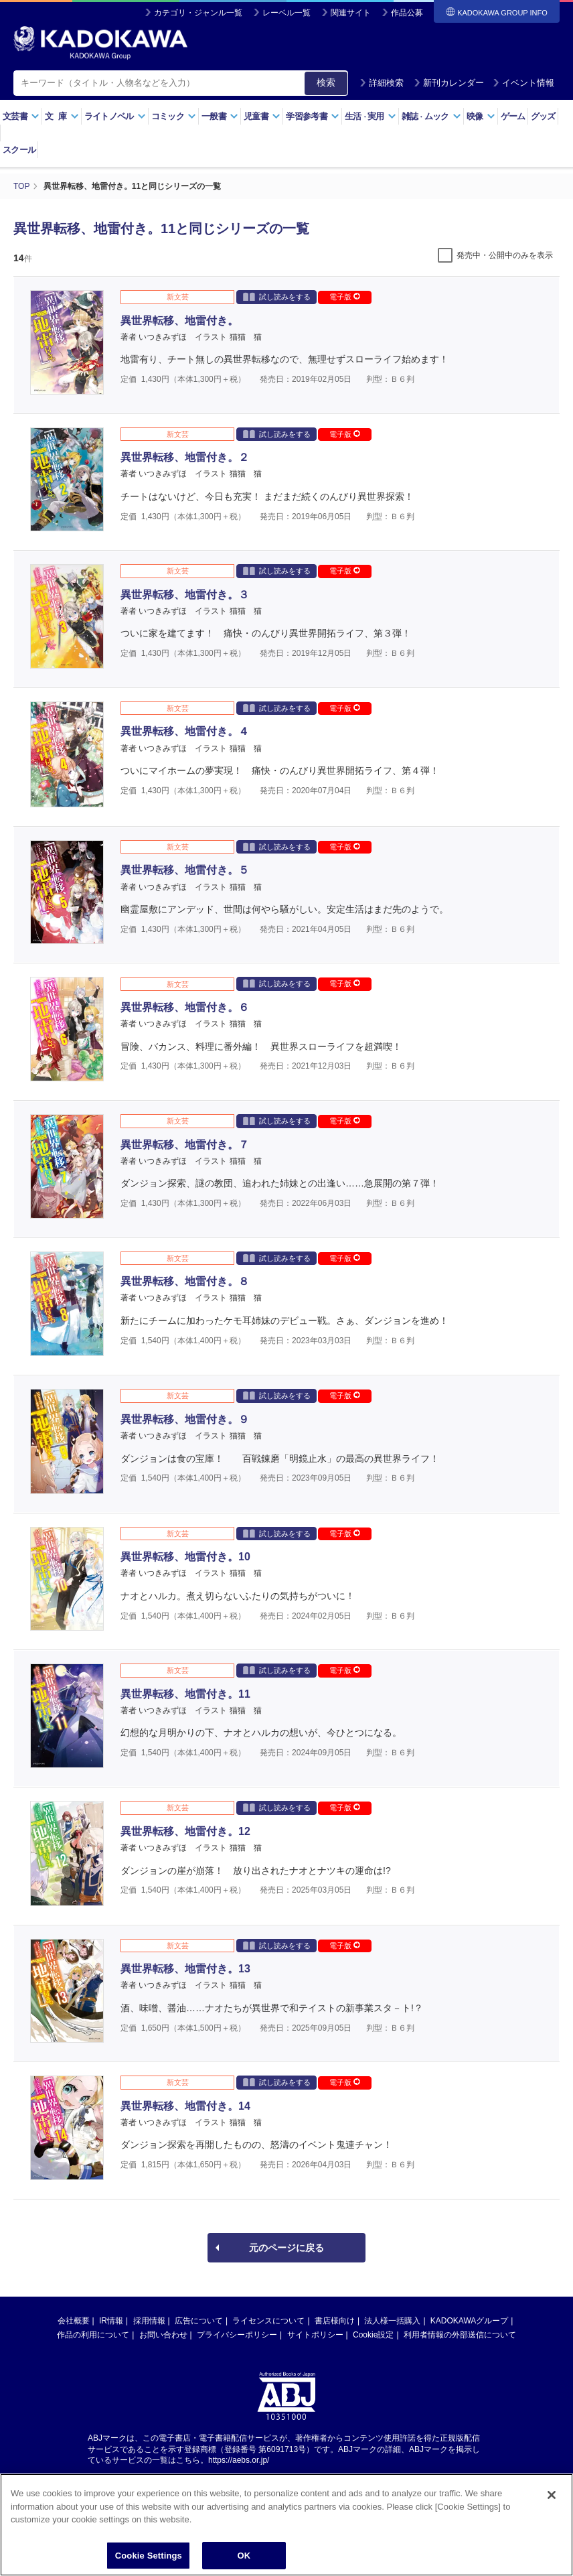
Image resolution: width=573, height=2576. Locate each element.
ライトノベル (115, 116)
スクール (19, 150)
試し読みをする (277, 296)
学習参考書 (312, 116)
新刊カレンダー (449, 83)
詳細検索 (381, 83)
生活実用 (370, 116)
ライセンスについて (268, 2320)
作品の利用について (93, 2335)
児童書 (262, 116)
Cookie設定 (373, 2335)
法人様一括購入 (392, 2320)
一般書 (219, 116)
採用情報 (149, 2320)
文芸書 (21, 116)
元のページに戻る (286, 2247)
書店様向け (335, 2320)
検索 (326, 82)
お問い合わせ (163, 2335)
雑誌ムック (431, 116)
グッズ (543, 116)
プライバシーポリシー (237, 2335)
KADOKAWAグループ (469, 2320)
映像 (481, 116)
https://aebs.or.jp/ (238, 2460)
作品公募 (407, 12)
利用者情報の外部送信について (460, 2335)
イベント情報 (523, 83)
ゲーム (513, 116)
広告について (199, 2320)
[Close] (551, 2523)
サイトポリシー (315, 2335)
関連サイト (351, 12)
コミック (173, 116)
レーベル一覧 (286, 12)
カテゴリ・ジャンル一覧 (198, 12)
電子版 (344, 297)
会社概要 (74, 2320)
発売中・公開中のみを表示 (505, 255)
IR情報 (111, 2320)
